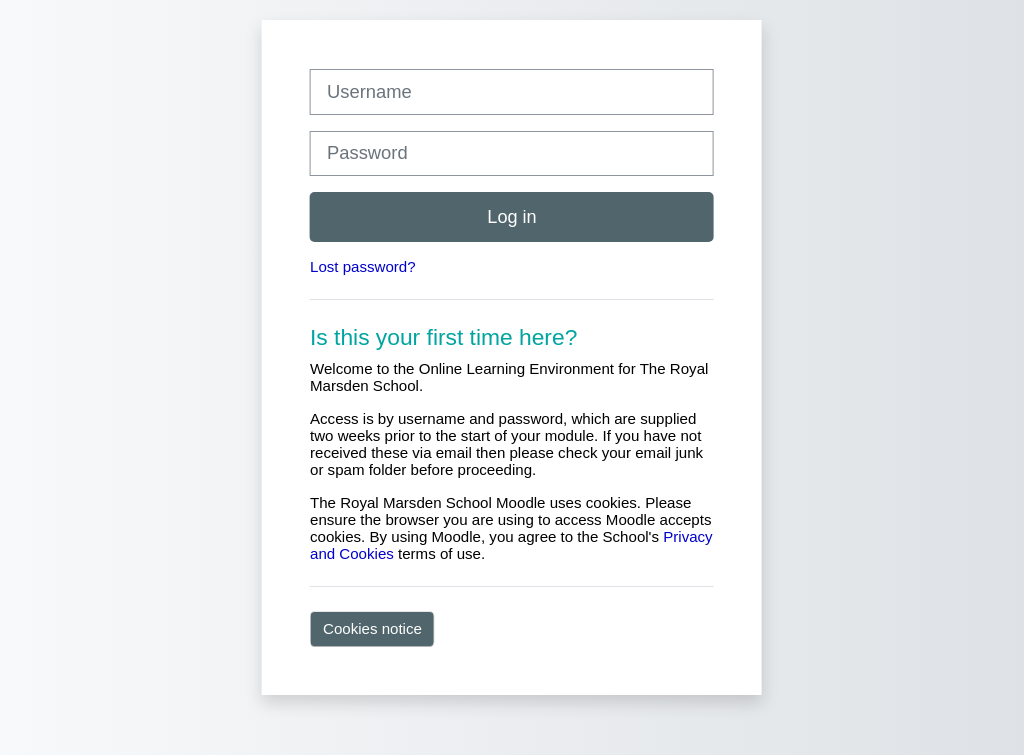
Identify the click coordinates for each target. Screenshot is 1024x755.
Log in (511, 217)
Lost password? (363, 266)
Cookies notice (372, 628)
